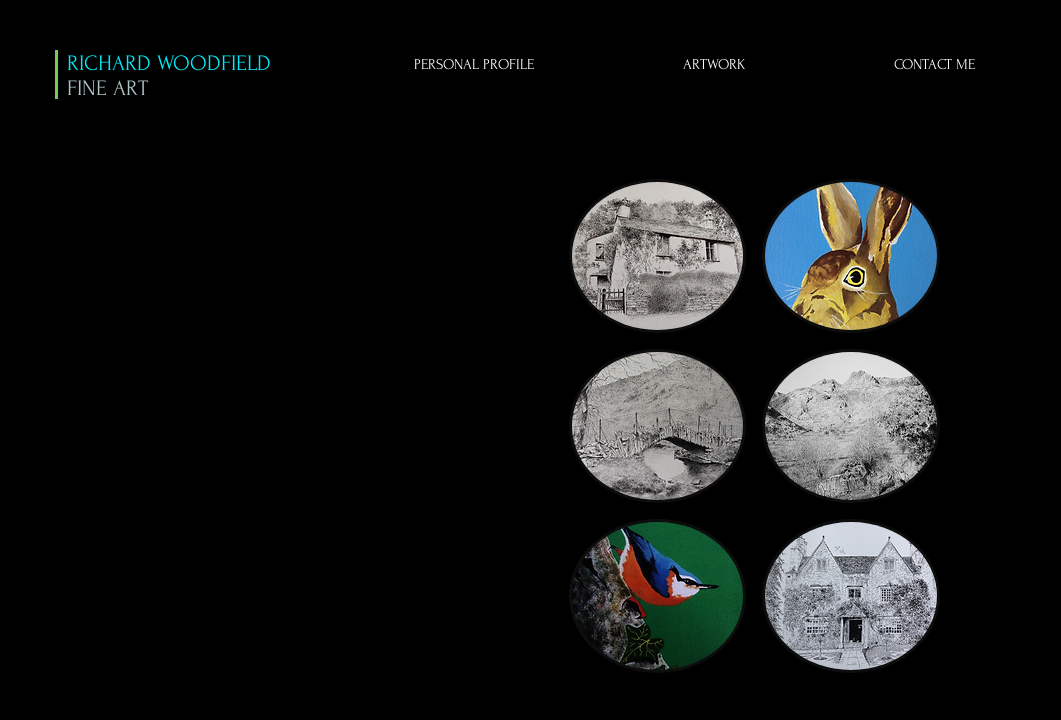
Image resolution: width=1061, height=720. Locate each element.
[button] (658, 256)
